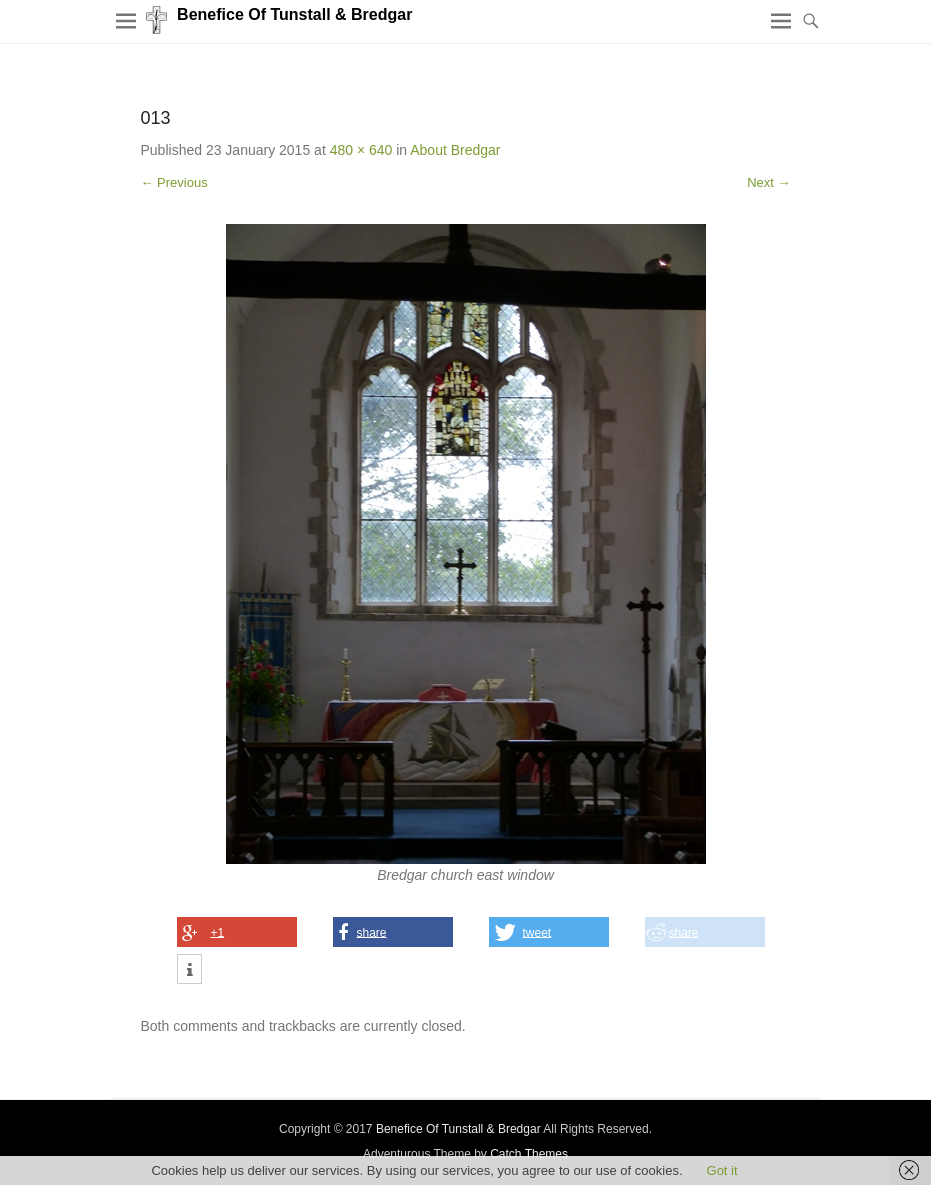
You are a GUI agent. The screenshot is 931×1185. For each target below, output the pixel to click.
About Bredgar (455, 150)
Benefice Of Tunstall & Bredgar (294, 14)
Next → (768, 182)
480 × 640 (361, 150)
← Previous (174, 182)
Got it (722, 1170)
